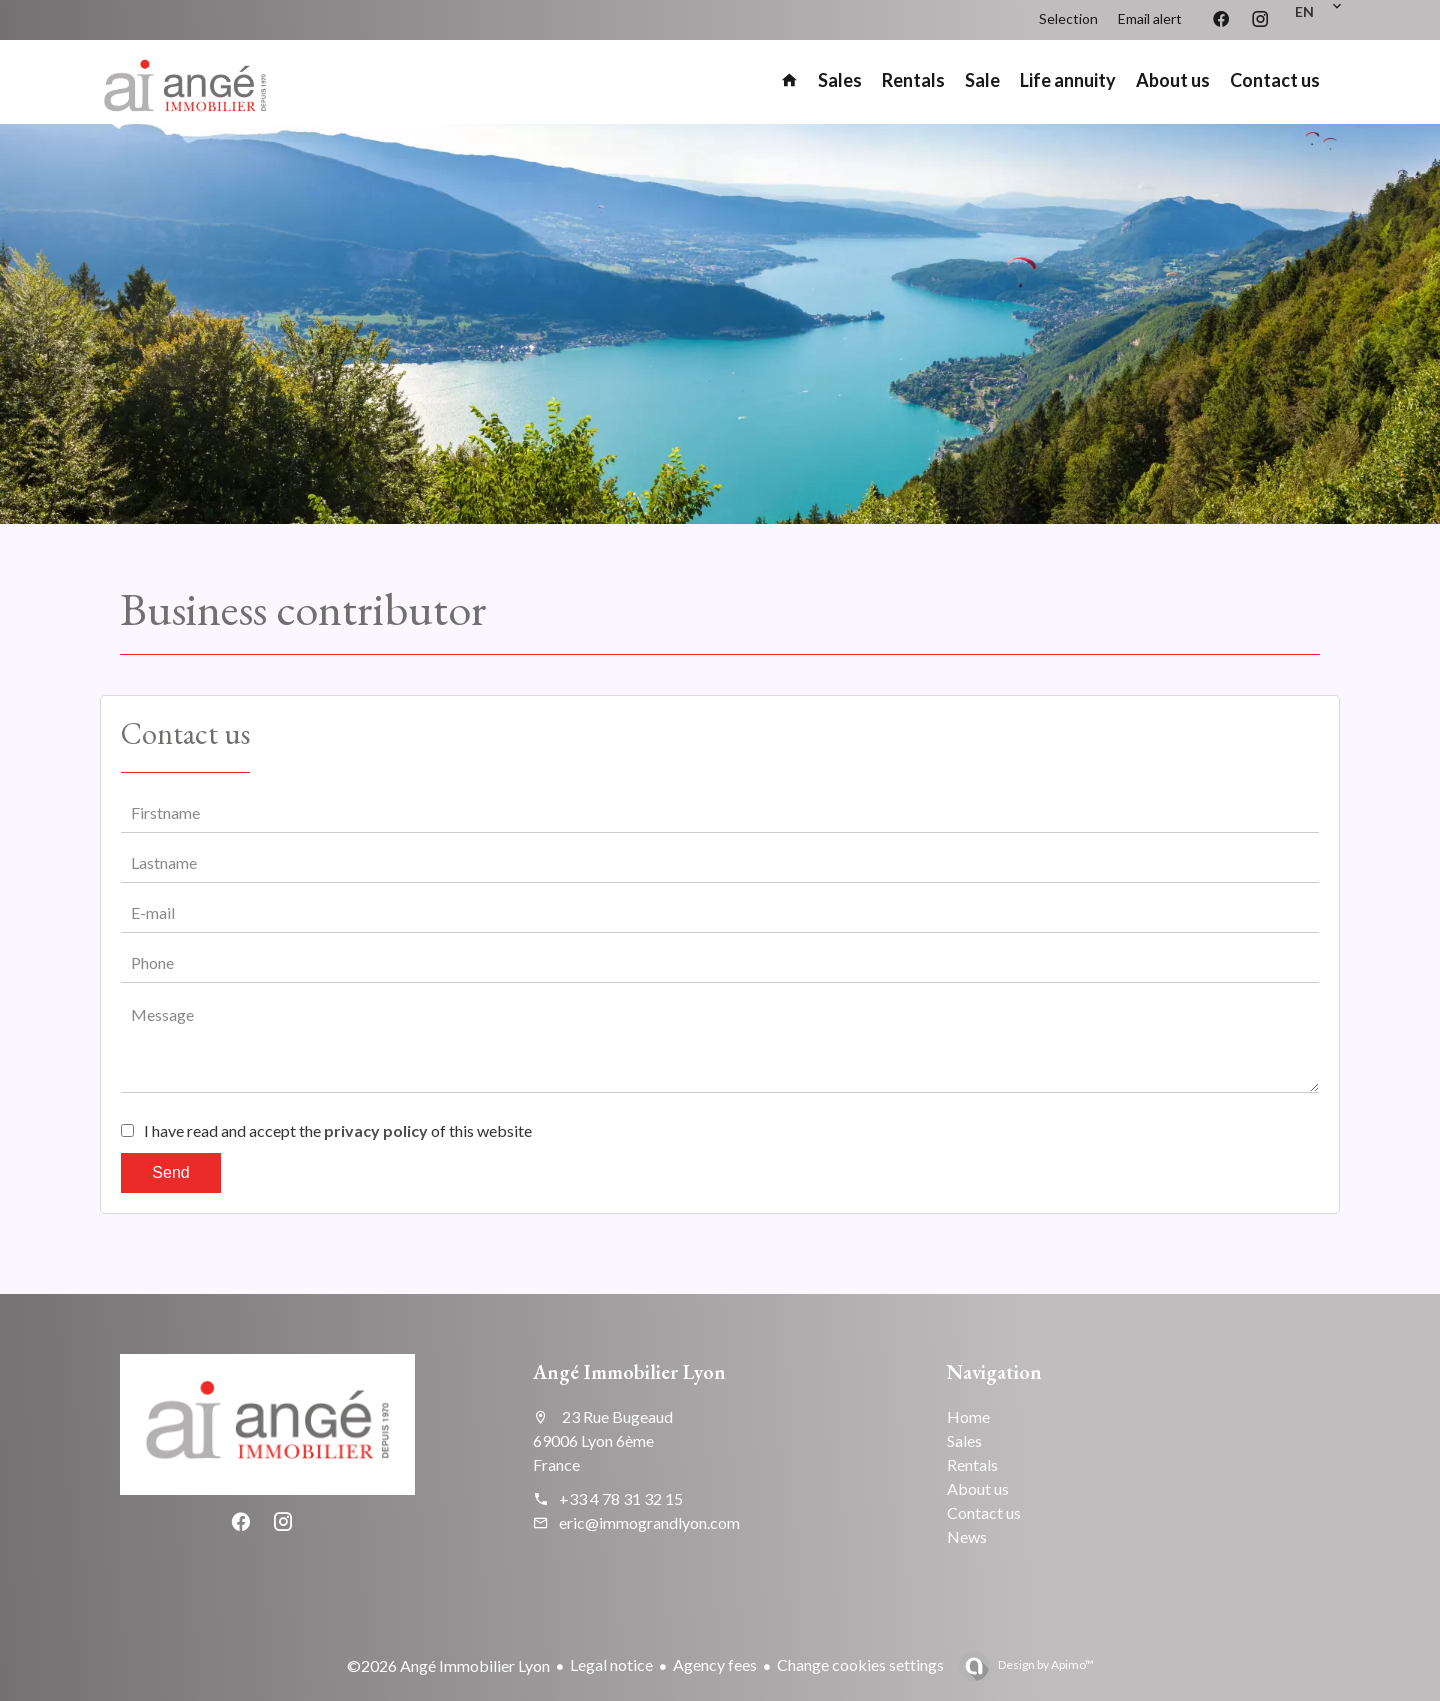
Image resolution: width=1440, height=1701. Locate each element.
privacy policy (376, 1130)
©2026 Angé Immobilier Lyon (448, 1665)
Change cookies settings (860, 1664)
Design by (1045, 1664)
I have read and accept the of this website (338, 1130)
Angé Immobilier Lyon (629, 1372)
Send (170, 1172)
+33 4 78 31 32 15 (621, 1498)
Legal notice (611, 1664)
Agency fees (715, 1664)
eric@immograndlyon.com (649, 1522)
